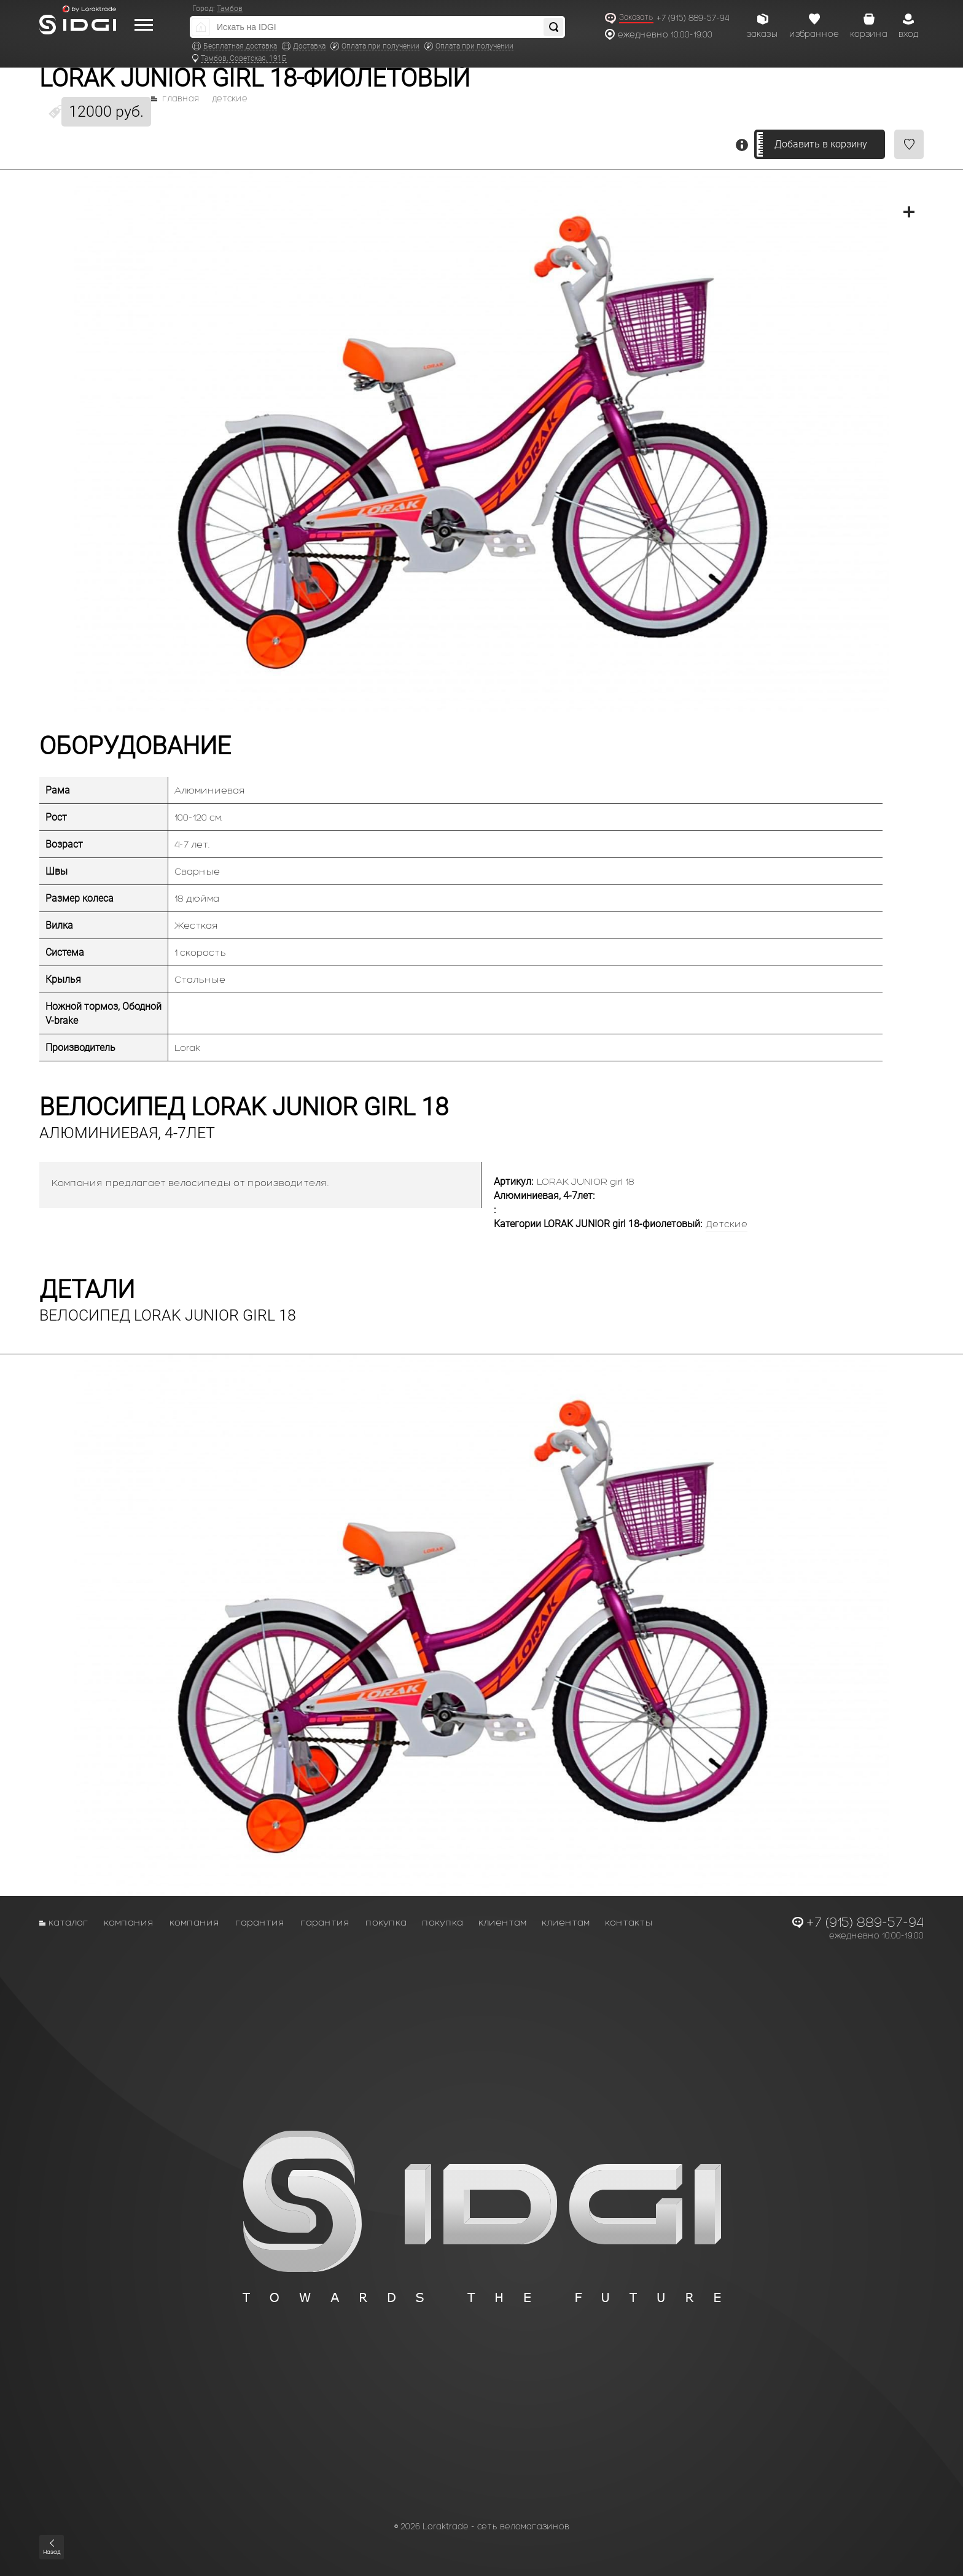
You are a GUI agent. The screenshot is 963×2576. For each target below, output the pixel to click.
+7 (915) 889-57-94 (693, 18)
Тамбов (230, 8)
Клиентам (502, 1922)
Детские (230, 99)
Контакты (629, 1922)
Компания (129, 1922)
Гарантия (260, 1922)
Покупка (386, 1922)
